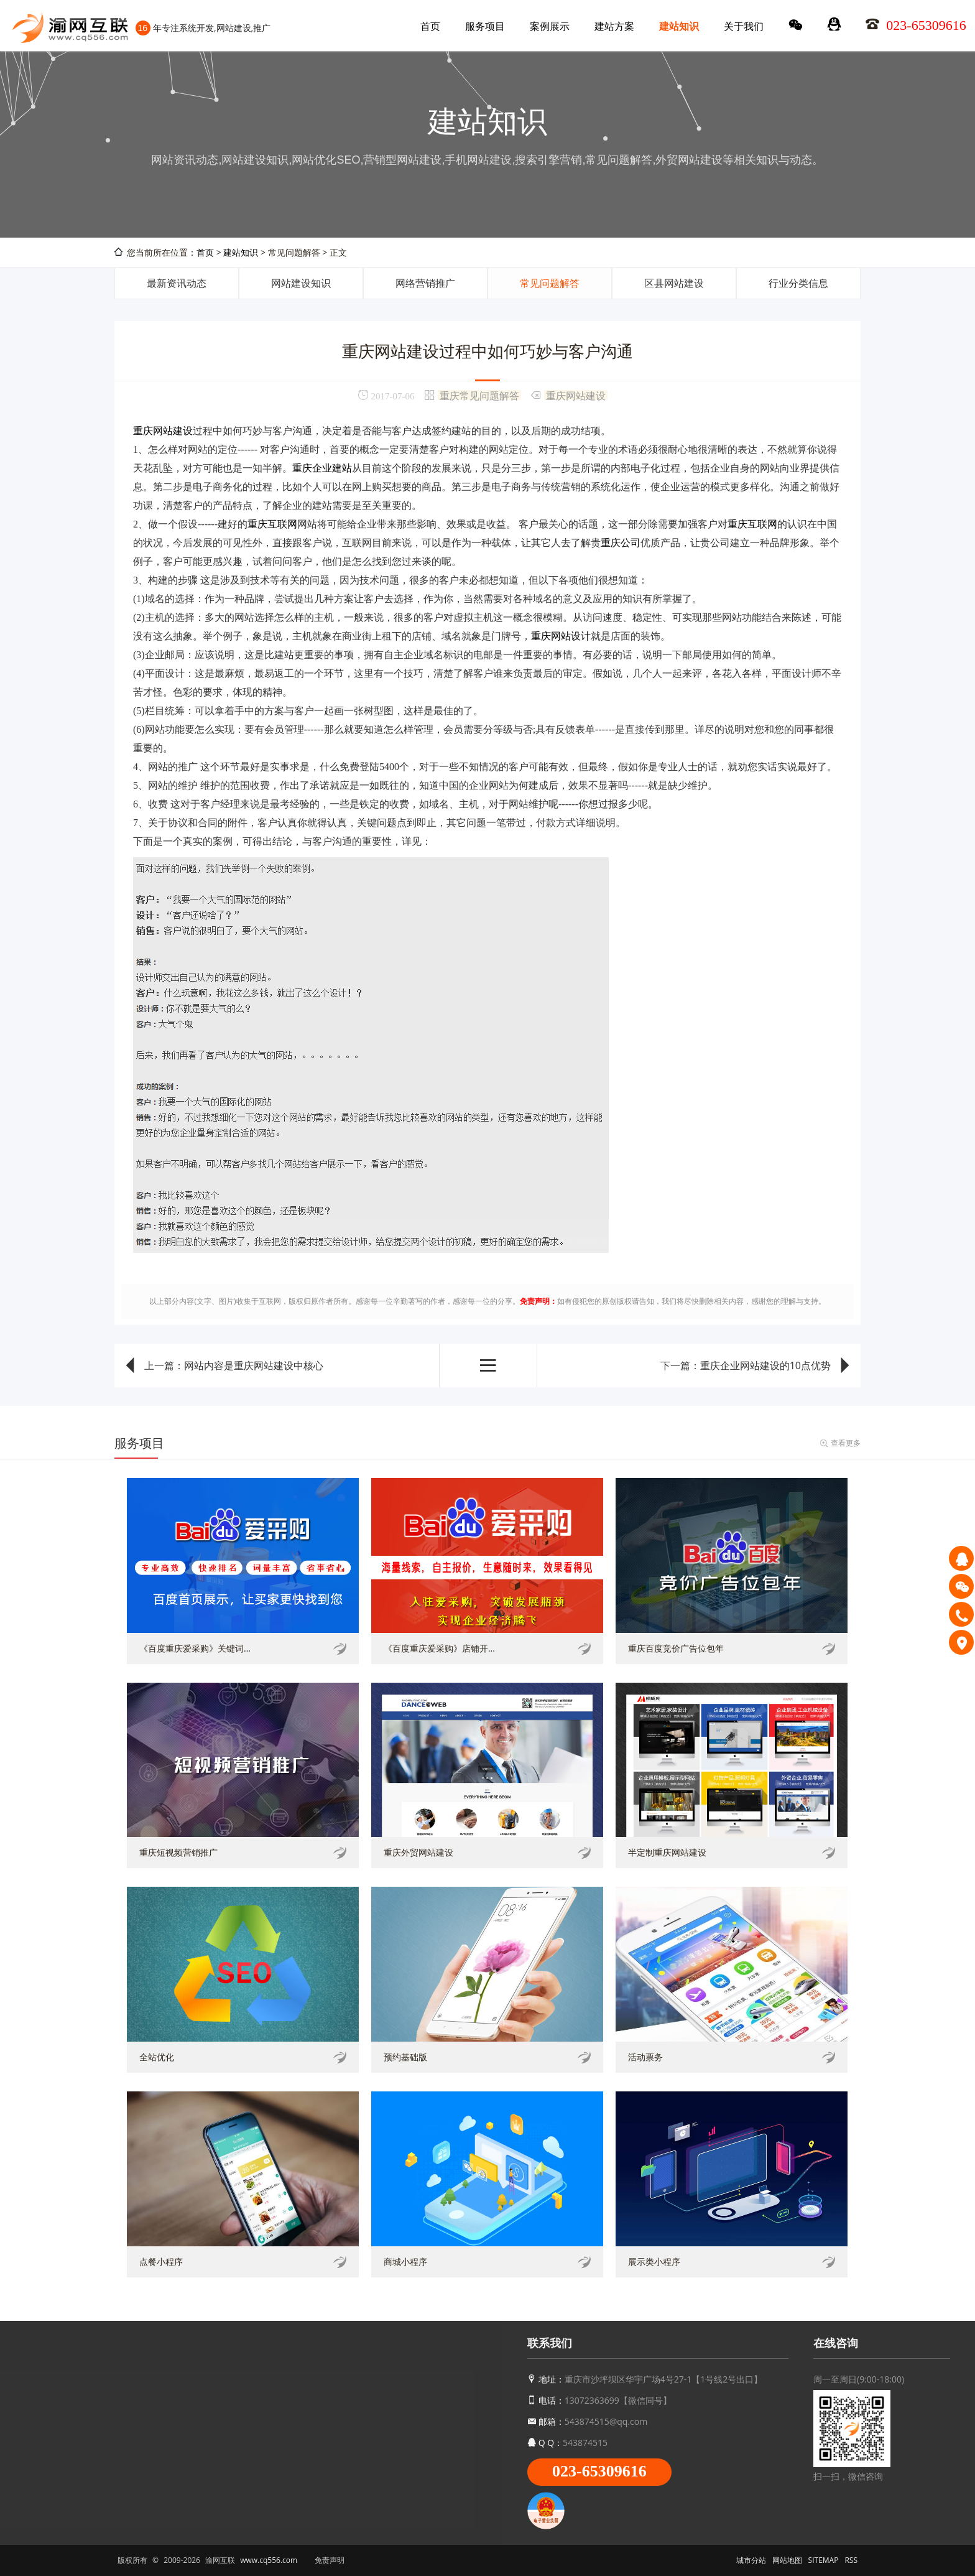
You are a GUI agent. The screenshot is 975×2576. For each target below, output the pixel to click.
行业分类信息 (798, 283)
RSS (850, 2560)
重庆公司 (620, 542)
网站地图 (787, 2560)
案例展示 (550, 26)
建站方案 (614, 26)
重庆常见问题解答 (479, 395)
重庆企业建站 (322, 468)
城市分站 (751, 2560)
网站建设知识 (301, 283)
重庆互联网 (272, 524)
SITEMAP (823, 2560)
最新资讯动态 (176, 283)
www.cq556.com (268, 2560)
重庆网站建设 (576, 395)
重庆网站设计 (561, 636)
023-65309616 (599, 2471)
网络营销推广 (425, 283)
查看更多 (846, 1443)
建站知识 (679, 26)
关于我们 (744, 26)
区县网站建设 (674, 283)
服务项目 (485, 26)
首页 (430, 26)
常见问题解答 (550, 283)
